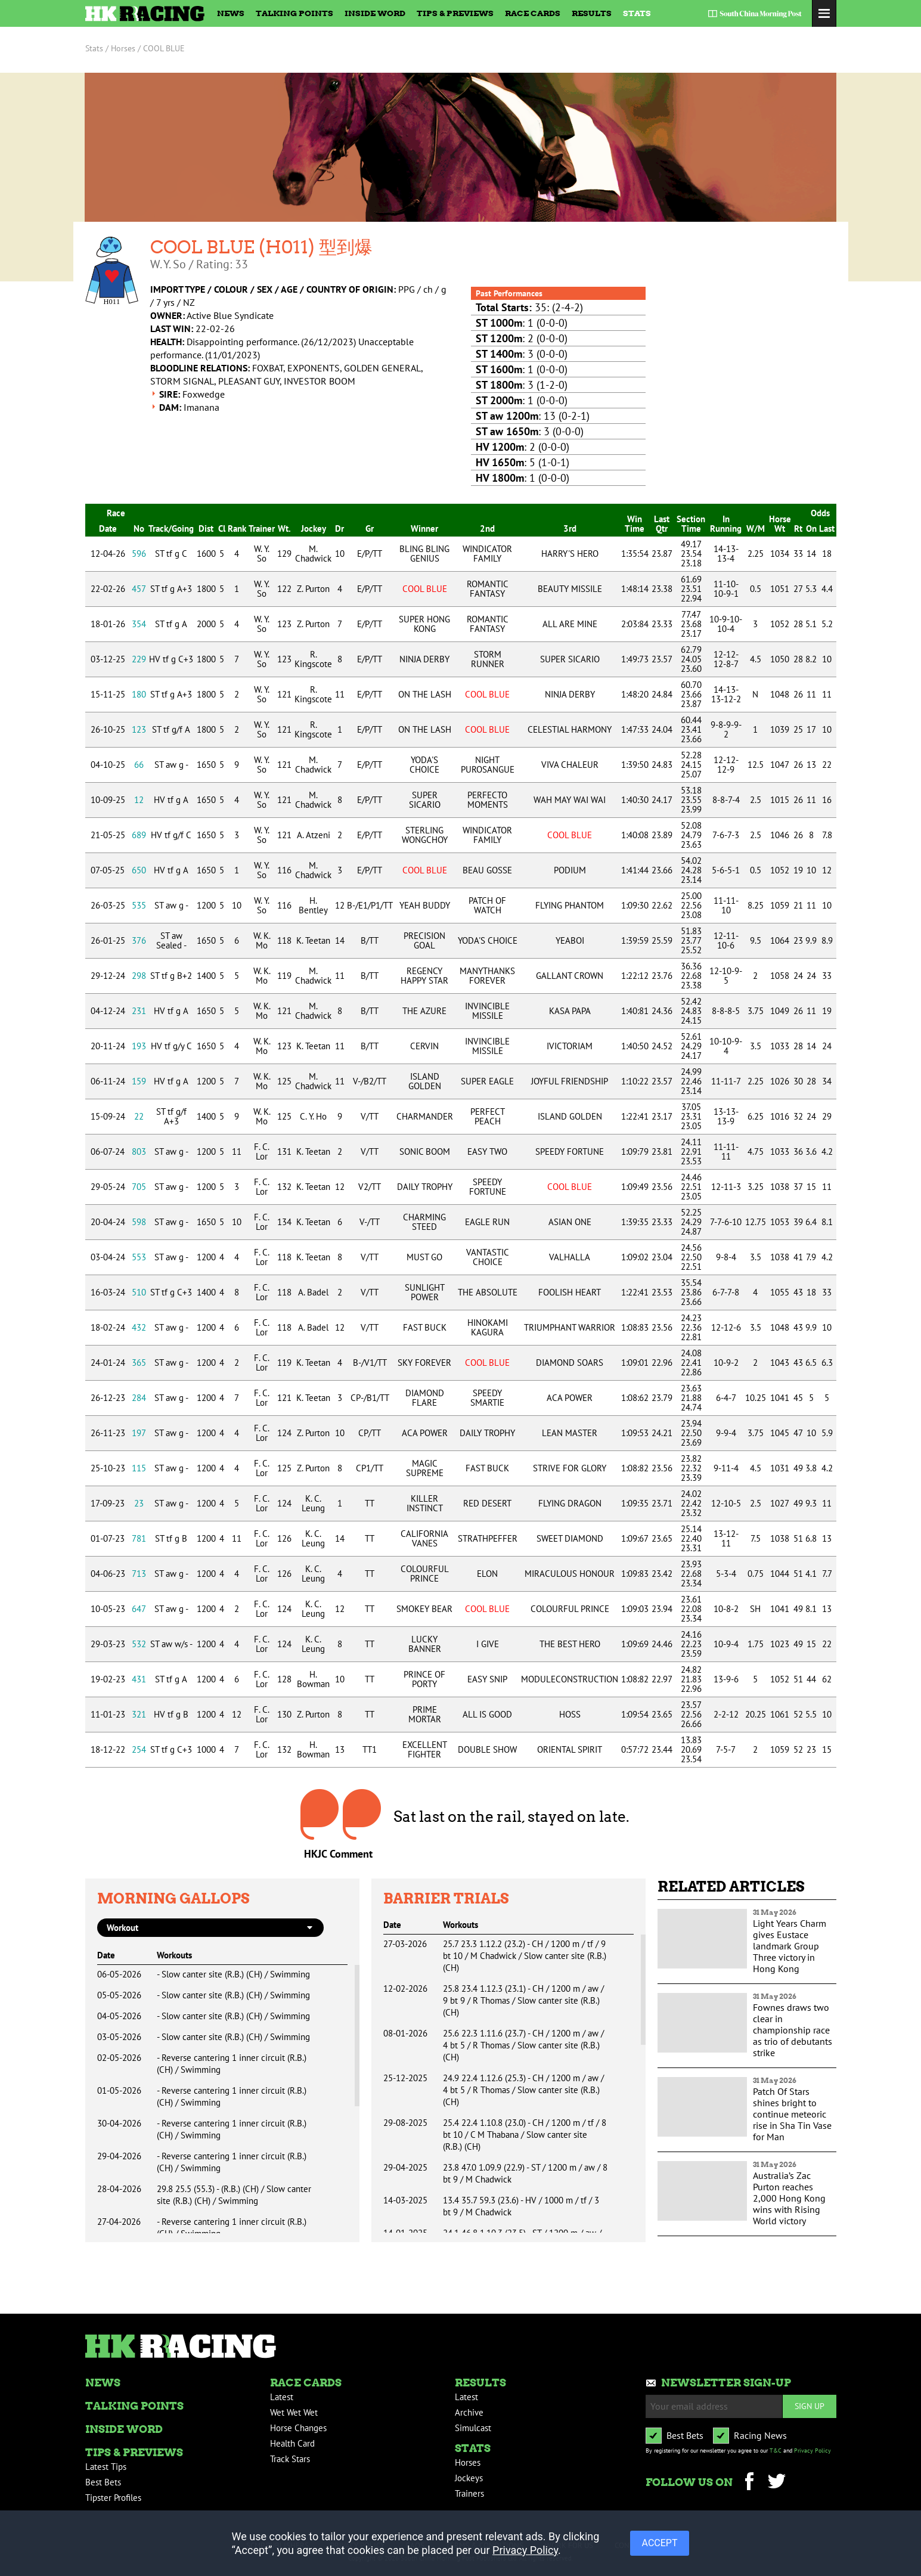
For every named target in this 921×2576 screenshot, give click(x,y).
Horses (467, 2462)
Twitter (777, 2482)
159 (139, 1081)
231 (139, 1010)
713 (139, 1573)
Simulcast (473, 2428)
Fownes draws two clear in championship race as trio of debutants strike (792, 2030)
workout (122, 1927)
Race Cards (532, 13)
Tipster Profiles (113, 2497)
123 (139, 729)
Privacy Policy (812, 2450)
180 (139, 694)
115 (139, 1468)
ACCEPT (660, 2543)
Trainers (469, 2493)
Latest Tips (105, 2466)
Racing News (760, 2435)
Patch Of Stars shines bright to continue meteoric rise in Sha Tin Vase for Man (792, 2114)
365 (139, 1362)
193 (139, 1046)
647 (139, 1608)
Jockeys (469, 2478)
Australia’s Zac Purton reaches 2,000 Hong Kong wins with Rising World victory (789, 2198)
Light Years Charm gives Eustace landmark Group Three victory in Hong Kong (789, 1945)
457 (139, 588)
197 (139, 1433)
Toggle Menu (824, 13)
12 (139, 799)
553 (139, 1257)
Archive (469, 2412)
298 (139, 975)
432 (139, 1327)
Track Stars (290, 2459)
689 (139, 835)
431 (139, 1679)
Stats (637, 13)
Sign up (809, 2405)
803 (139, 1151)
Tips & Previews (455, 13)
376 (139, 940)
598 (139, 1221)
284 (139, 1397)
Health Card (292, 2443)
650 (139, 870)
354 (139, 624)
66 (139, 764)
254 (139, 1749)
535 (139, 905)
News (230, 13)
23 (139, 1503)
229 (139, 659)
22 (139, 1116)
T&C (776, 2450)
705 (139, 1186)
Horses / (126, 48)
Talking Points (294, 13)
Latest (281, 2397)
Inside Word (375, 13)
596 (139, 553)
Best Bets (103, 2482)
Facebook (749, 2482)
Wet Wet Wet (294, 2412)
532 (139, 1644)
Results (592, 13)
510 (139, 1292)
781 (139, 1538)
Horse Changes (298, 2428)
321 (139, 1714)
